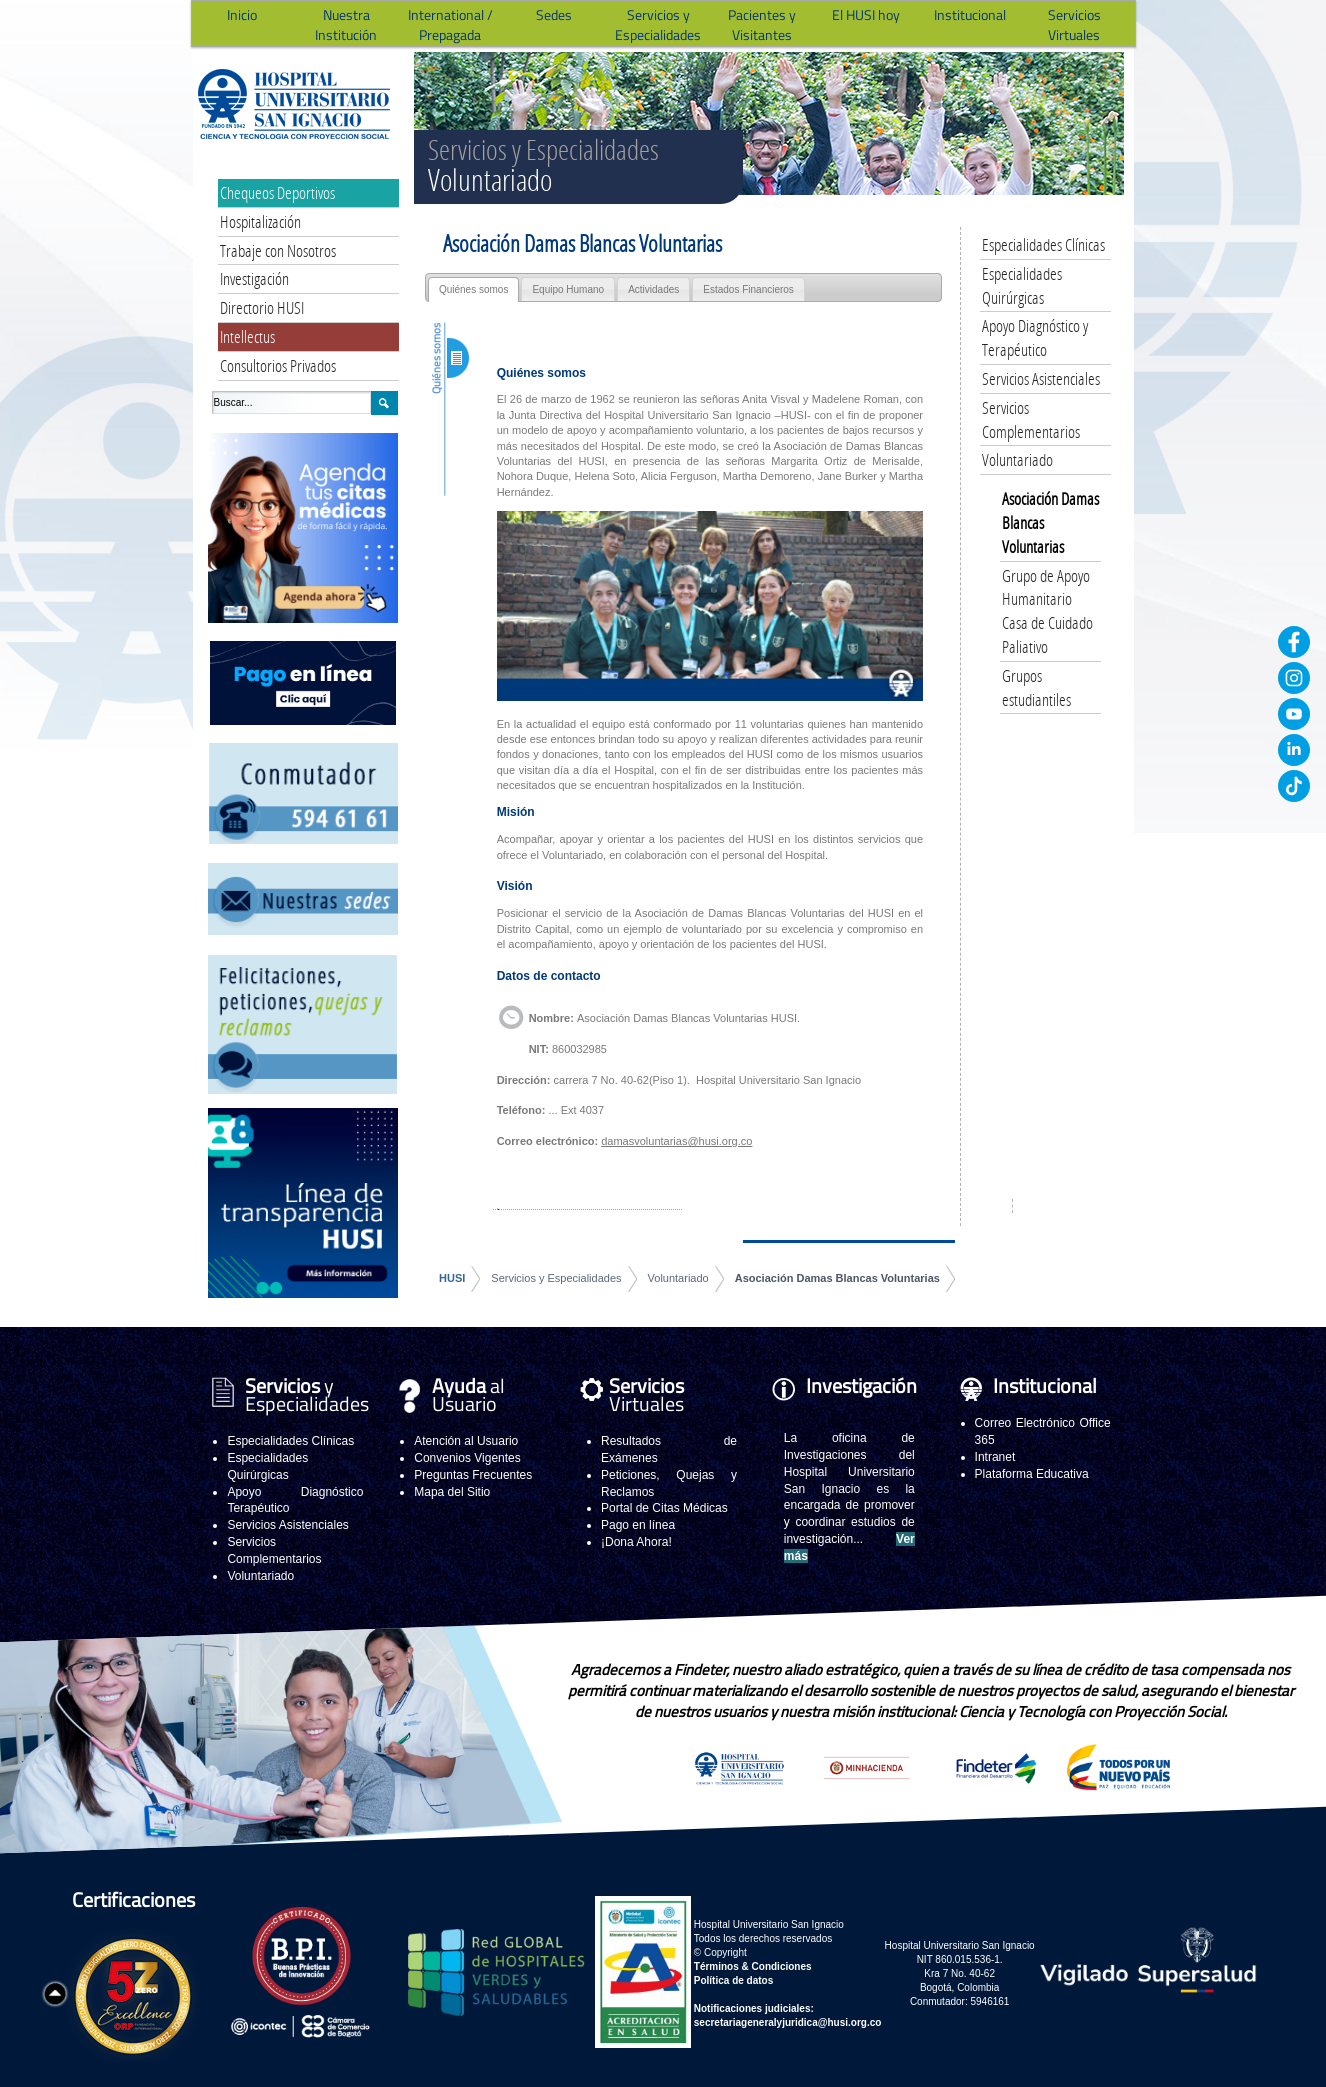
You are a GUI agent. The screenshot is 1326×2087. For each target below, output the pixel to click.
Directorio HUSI (262, 307)
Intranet (995, 1457)
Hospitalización (260, 221)
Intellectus (247, 336)
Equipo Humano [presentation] (568, 289)
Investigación (254, 278)
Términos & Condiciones (753, 1966)
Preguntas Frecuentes (473, 1475)
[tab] (473, 289)
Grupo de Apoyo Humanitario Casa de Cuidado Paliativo (1047, 611)
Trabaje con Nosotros (278, 250)
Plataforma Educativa (1032, 1474)
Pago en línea (638, 1525)
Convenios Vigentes (467, 1458)
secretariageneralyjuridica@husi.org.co (788, 2022)
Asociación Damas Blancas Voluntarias (837, 1278)
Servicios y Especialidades (556, 1278)
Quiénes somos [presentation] (473, 289)
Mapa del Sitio (452, 1492)
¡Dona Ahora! (636, 1542)
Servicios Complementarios (1031, 419)
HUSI (452, 1278)
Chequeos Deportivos (277, 192)
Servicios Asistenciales (1041, 378)
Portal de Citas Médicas (664, 1508)
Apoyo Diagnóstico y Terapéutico (1035, 337)
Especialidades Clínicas (1043, 244)
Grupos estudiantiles (1036, 687)
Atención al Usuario (466, 1441)
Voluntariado (678, 1278)
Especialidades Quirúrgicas (1022, 285)
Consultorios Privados (278, 365)
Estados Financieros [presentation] (748, 289)
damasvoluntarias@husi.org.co (676, 1141)
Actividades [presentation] (653, 289)
